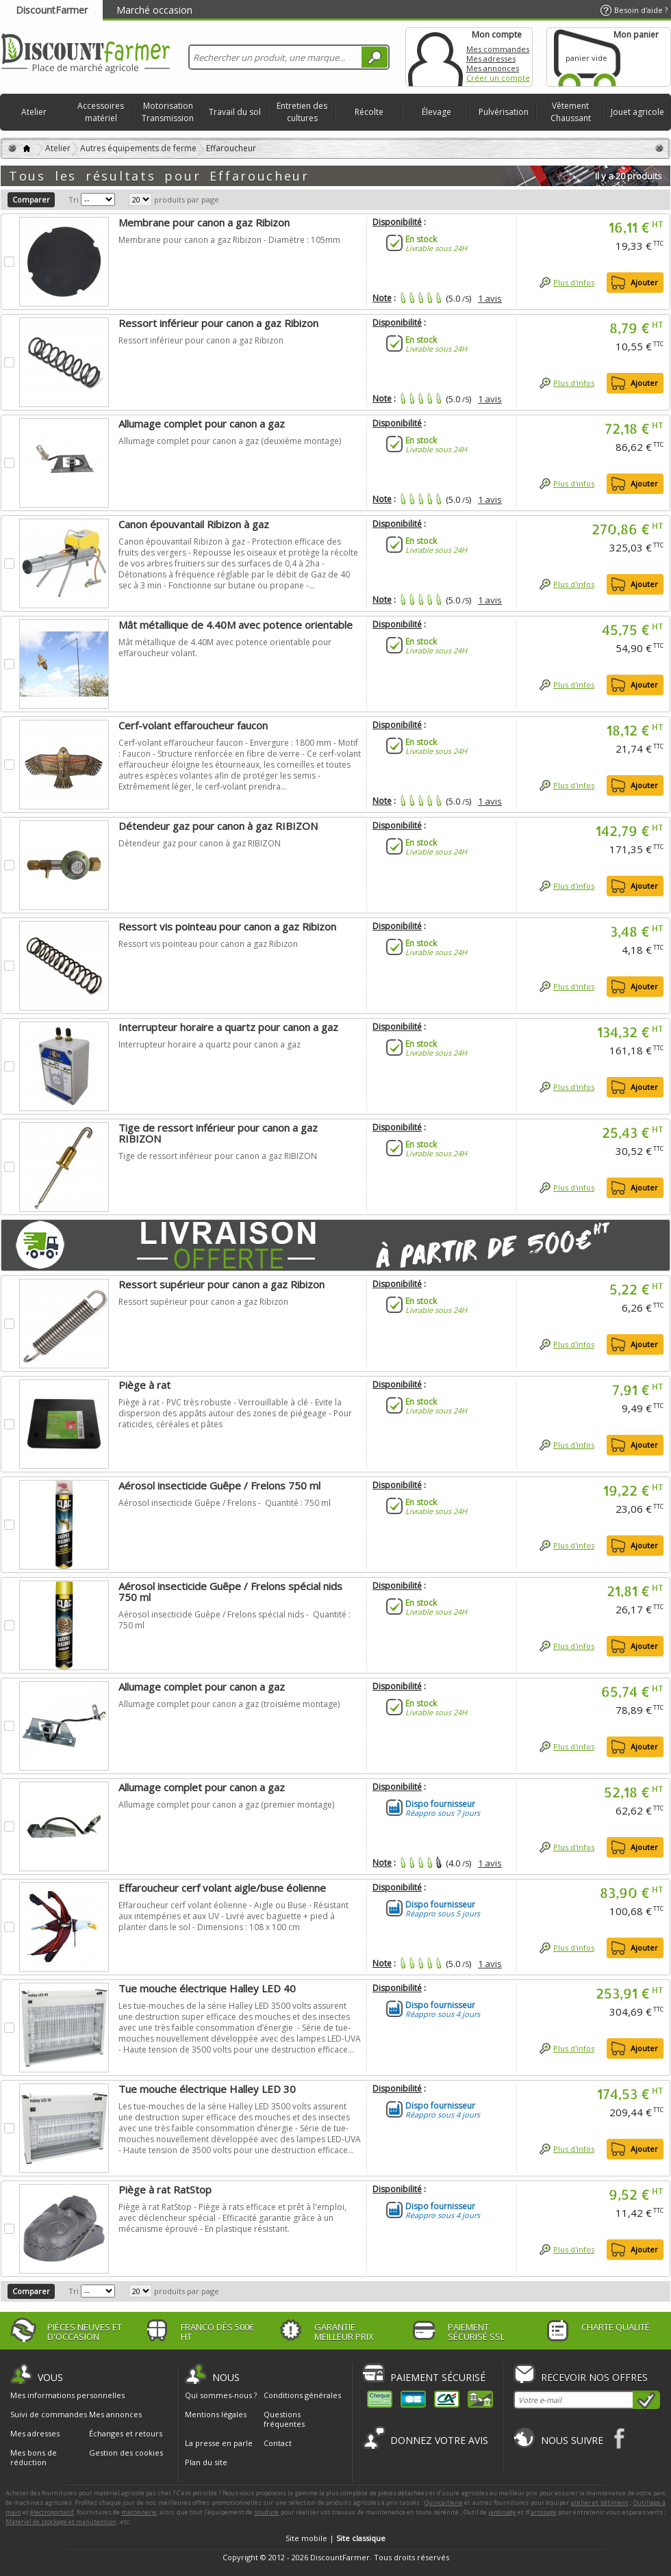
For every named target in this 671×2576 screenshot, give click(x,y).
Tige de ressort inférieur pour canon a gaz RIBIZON (218, 1133)
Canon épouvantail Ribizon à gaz (193, 524)
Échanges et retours (125, 2433)
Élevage (436, 112)
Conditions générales (302, 2395)
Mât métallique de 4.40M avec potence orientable (235, 625)
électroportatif (51, 2512)
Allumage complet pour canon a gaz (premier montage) (226, 1804)
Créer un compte (498, 78)
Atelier (34, 112)
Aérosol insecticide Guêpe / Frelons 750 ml (219, 1485)
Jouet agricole (637, 112)
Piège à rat (144, 1385)
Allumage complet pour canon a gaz (201, 423)
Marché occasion (154, 9)
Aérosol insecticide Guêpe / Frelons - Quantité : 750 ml (224, 1503)
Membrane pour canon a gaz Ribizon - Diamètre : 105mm (229, 240)
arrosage (544, 2512)
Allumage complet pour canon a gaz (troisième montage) (229, 1704)
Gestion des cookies (126, 2453)
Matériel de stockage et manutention (60, 2521)
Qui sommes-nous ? (221, 2395)
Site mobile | (335, 2538)
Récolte (369, 112)
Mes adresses (491, 58)
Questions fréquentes (284, 2419)
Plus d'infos (573, 282)
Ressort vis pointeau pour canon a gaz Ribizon (227, 926)
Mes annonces (492, 68)
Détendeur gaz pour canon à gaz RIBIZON (218, 826)
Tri (73, 199)
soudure (266, 2512)
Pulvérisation (504, 112)
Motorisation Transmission (168, 112)
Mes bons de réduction (33, 2457)
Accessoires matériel (100, 112)
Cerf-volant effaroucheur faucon (193, 725)
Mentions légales (215, 2414)
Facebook (620, 2438)
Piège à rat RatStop (165, 2189)
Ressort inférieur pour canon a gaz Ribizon (218, 323)
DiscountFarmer (52, 9)
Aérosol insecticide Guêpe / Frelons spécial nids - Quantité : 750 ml (234, 1620)
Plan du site (206, 2462)
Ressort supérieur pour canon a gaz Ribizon (221, 1284)
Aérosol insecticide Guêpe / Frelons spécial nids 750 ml (230, 1591)
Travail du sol (235, 112)
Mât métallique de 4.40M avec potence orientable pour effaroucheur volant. (224, 647)
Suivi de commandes (48, 2414)
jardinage (502, 2512)
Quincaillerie (444, 2502)
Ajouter (644, 282)
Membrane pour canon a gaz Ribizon (204, 222)
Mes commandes (497, 49)
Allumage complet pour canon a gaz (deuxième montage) (229, 441)
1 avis (490, 298)
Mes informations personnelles (67, 2395)
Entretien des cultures (302, 112)
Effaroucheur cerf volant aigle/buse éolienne (222, 1888)
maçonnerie (139, 2512)
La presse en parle (219, 2443)
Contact (278, 2443)
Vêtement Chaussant (570, 112)
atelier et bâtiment (600, 2502)
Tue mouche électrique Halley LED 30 (207, 2089)
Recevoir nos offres (594, 2377)
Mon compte (435, 57)
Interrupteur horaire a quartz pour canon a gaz (228, 1027)
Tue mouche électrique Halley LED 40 (207, 1988)
